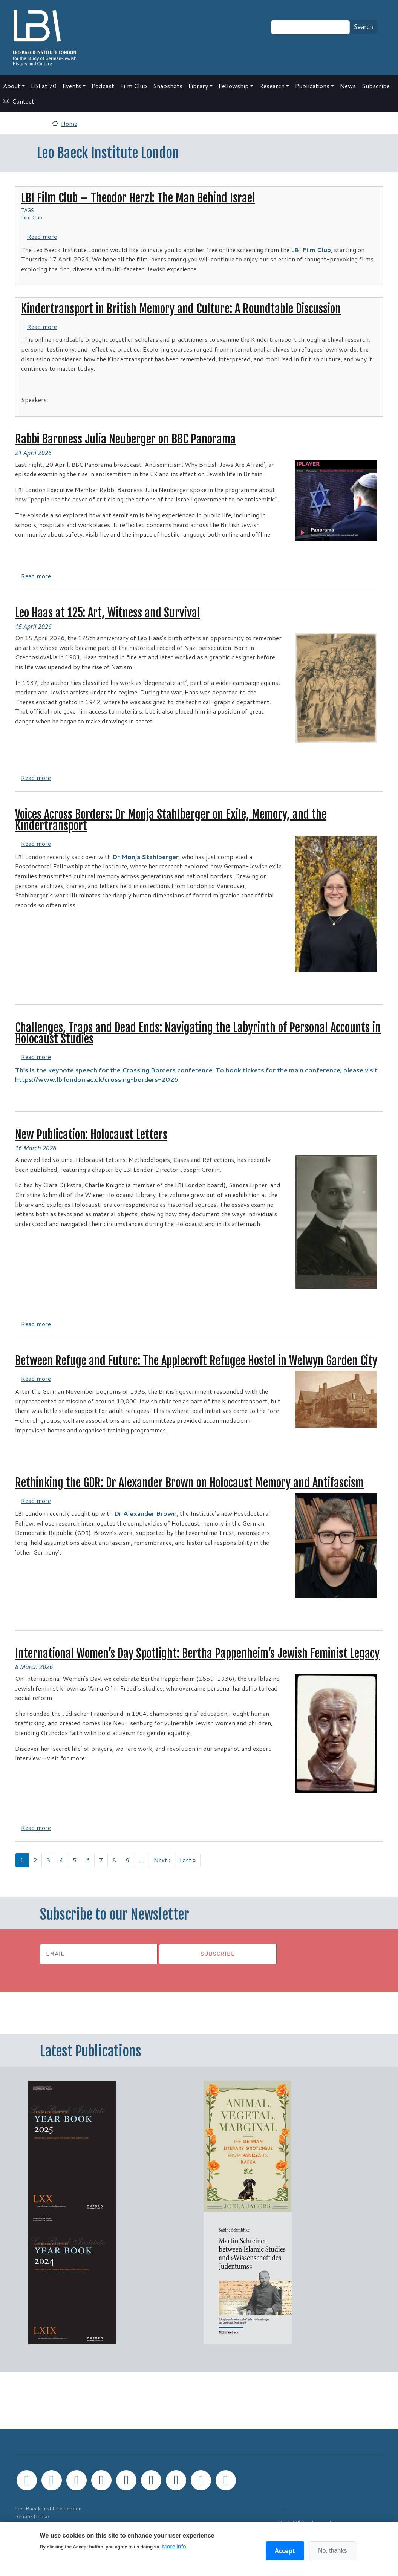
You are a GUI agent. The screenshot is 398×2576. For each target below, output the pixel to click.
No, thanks (332, 2550)
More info (174, 2546)
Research (272, 85)
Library (198, 85)
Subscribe (376, 85)
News (348, 85)
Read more (42, 236)
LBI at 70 (44, 85)
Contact (23, 101)
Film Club (133, 85)
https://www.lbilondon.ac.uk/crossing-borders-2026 (96, 1079)
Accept (285, 2551)
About (11, 85)
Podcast (103, 85)
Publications (312, 85)
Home (69, 123)
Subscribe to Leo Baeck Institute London (18, 1876)
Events (72, 85)
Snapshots (167, 85)
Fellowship (234, 85)
